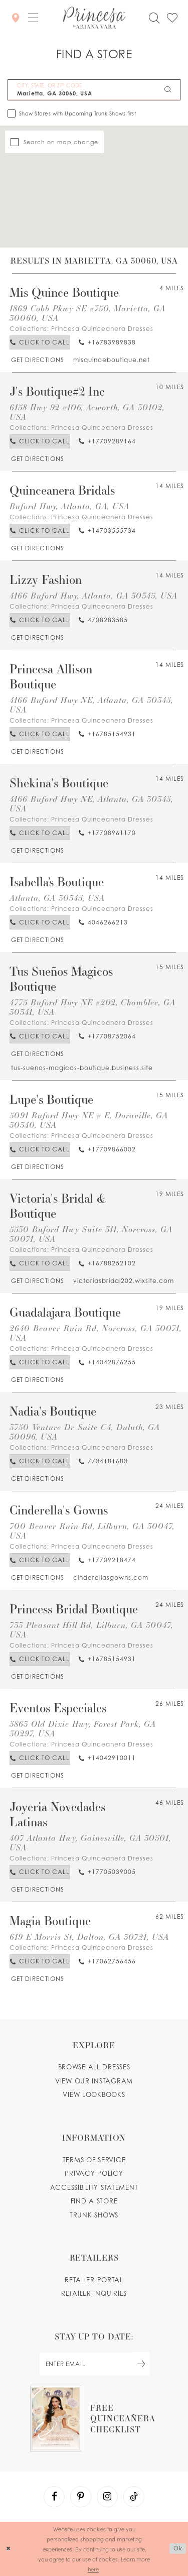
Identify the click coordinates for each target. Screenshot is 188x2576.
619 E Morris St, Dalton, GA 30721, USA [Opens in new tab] (89, 1936)
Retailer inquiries (94, 2293)
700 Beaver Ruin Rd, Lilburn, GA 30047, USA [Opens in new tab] (92, 1530)
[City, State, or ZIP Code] (94, 89)
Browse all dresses (94, 2067)
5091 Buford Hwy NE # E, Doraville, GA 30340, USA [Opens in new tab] (89, 1120)
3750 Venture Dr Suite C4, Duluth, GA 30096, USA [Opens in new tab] (85, 1432)
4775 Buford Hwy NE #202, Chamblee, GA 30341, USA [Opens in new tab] (92, 1007)
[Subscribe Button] (141, 2364)
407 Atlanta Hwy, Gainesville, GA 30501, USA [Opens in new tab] (90, 1842)
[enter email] (94, 2364)
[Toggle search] (153, 18)
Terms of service (94, 2160)
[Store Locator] (15, 17)
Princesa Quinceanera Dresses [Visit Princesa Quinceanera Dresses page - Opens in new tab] (102, 328)
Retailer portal (94, 2280)
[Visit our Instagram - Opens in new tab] (107, 2496)
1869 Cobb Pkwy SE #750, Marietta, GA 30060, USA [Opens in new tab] (87, 313)
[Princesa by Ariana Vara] (94, 18)
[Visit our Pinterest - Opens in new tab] (80, 2496)
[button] (33, 17)
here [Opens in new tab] (93, 2569)
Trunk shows (94, 2215)
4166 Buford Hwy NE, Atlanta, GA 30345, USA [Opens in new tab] (91, 704)
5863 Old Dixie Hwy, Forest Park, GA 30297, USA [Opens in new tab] (83, 1728)
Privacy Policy (94, 2173)
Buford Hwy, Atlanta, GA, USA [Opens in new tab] (69, 506)
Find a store (94, 2201)
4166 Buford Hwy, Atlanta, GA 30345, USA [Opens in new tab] (93, 595)
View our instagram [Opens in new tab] (94, 2081)
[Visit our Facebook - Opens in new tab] (54, 2496)
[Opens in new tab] (37, 360)
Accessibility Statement (94, 2187)
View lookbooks (94, 2094)
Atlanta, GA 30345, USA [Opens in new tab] (57, 897)
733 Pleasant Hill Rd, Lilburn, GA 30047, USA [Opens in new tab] (91, 1629)
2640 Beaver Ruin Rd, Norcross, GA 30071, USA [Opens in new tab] (95, 1333)
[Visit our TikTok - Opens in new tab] (133, 2496)
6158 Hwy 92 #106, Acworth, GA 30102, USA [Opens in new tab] (87, 412)
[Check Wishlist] (172, 18)
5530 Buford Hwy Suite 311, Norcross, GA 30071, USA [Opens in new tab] (91, 1234)
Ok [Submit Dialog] (177, 2548)
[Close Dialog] (8, 2548)
